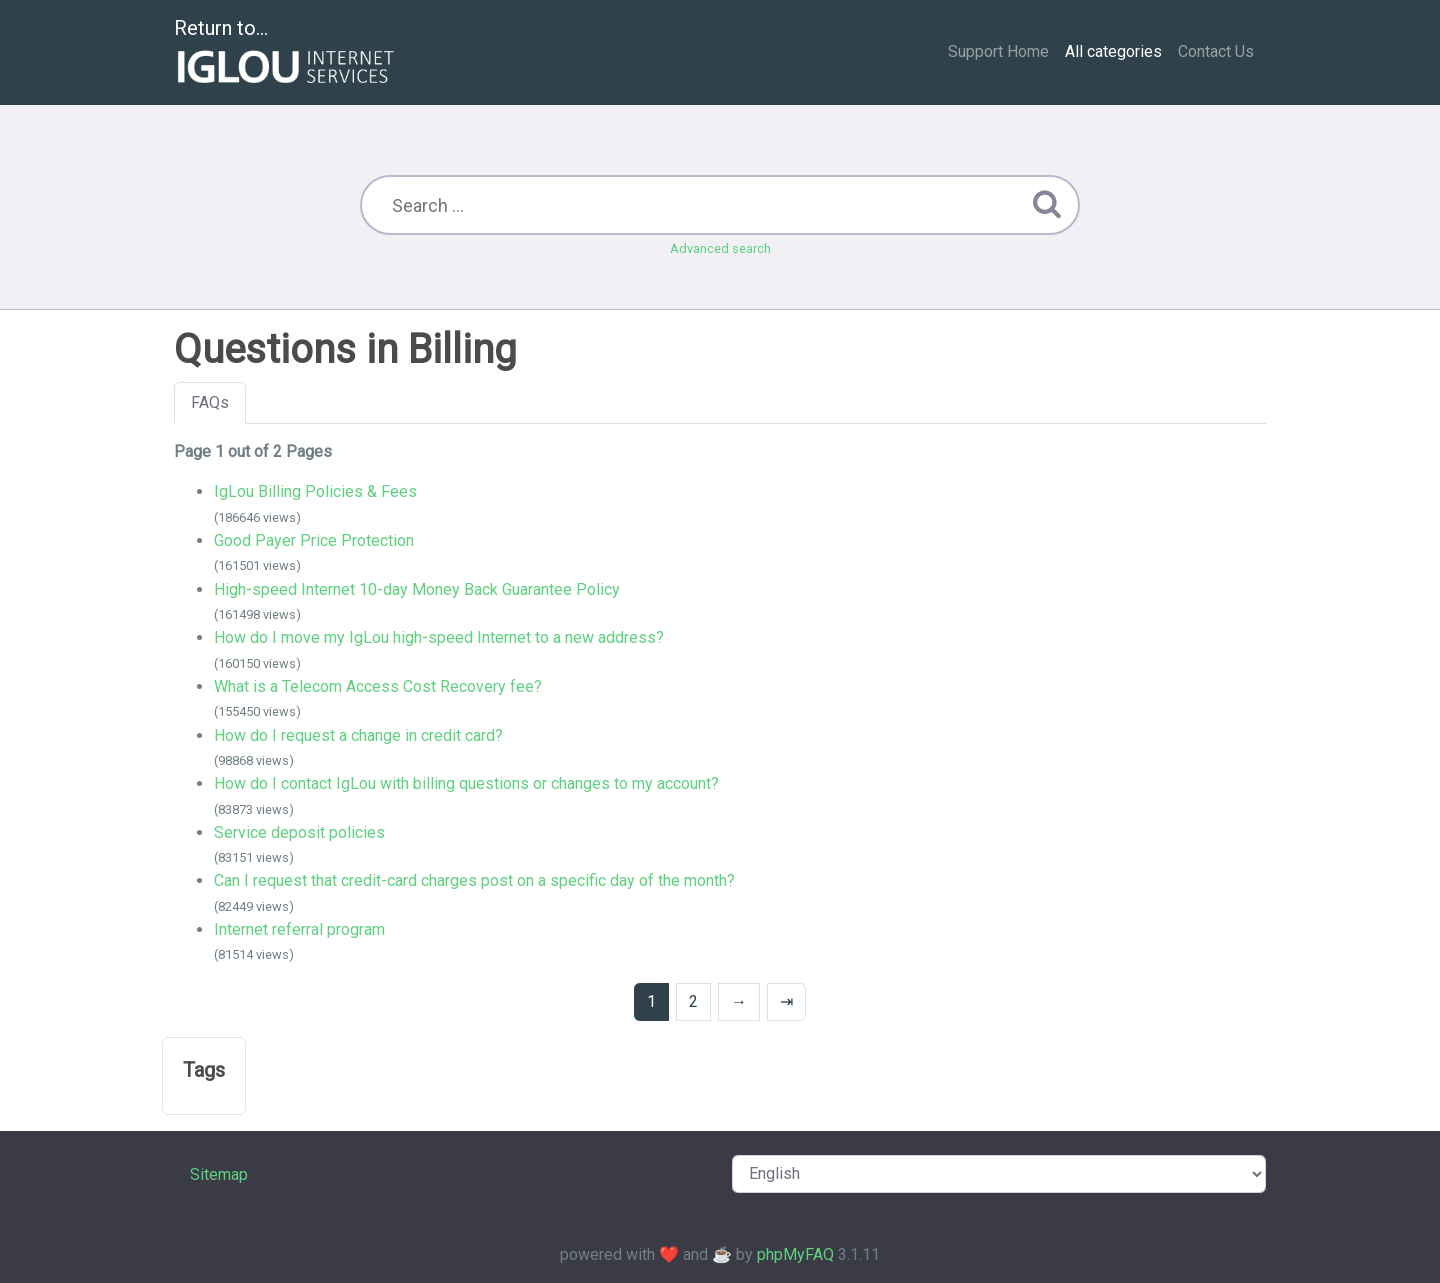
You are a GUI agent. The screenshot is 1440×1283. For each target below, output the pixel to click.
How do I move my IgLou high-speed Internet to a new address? (439, 637)
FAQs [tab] (210, 402)
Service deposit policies (299, 832)
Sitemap (219, 1174)
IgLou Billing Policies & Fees (315, 491)
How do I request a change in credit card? (358, 735)
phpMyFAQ (795, 1254)
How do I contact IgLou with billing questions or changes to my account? (466, 783)
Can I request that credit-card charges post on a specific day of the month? (474, 880)
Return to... (286, 53)
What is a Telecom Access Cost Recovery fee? (378, 686)
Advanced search (720, 248)
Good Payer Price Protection (314, 540)
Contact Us (1216, 51)
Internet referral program (299, 929)
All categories (1113, 51)
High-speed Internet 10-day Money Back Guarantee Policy (417, 589)
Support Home (998, 51)
